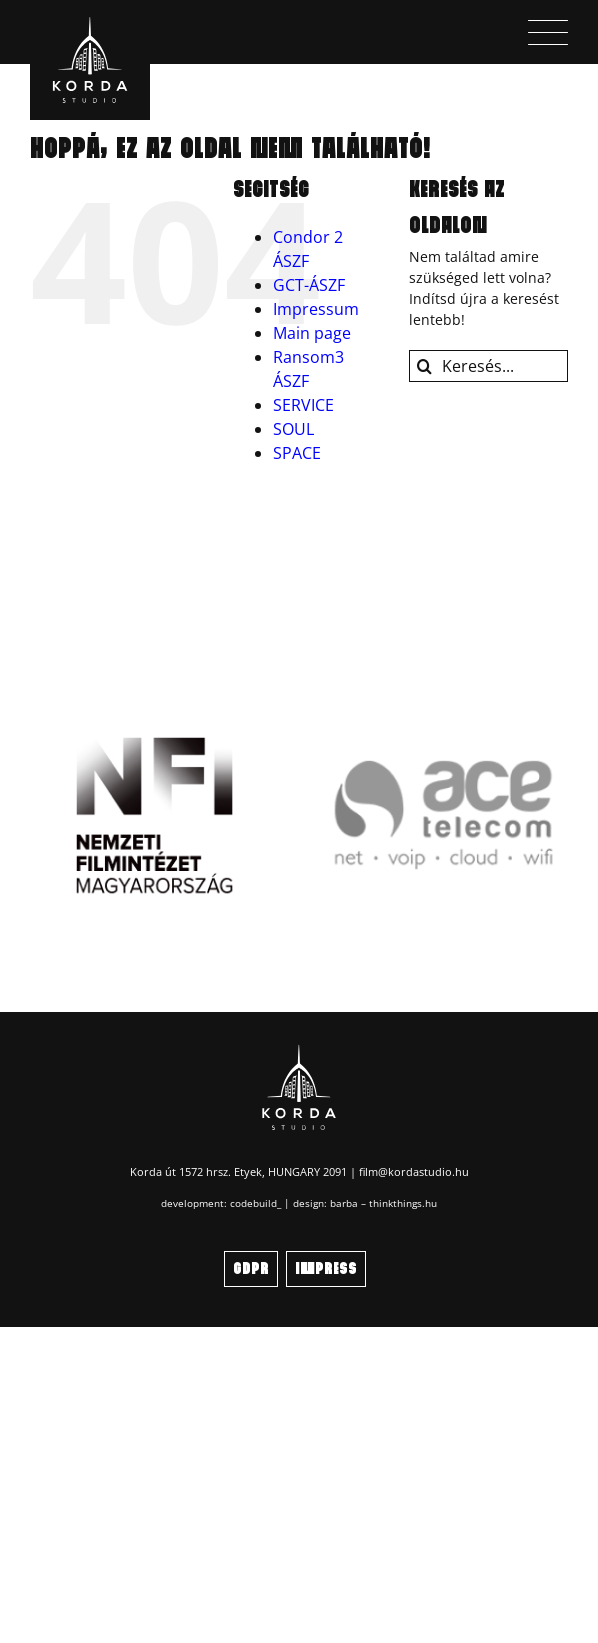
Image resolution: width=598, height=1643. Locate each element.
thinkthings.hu (403, 1203)
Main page (312, 333)
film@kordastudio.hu (414, 1171)
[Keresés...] (488, 366)
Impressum (316, 309)
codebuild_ (255, 1203)
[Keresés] (425, 366)
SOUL (293, 429)
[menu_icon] (548, 26)
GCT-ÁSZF (309, 285)
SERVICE (303, 405)
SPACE (297, 453)
